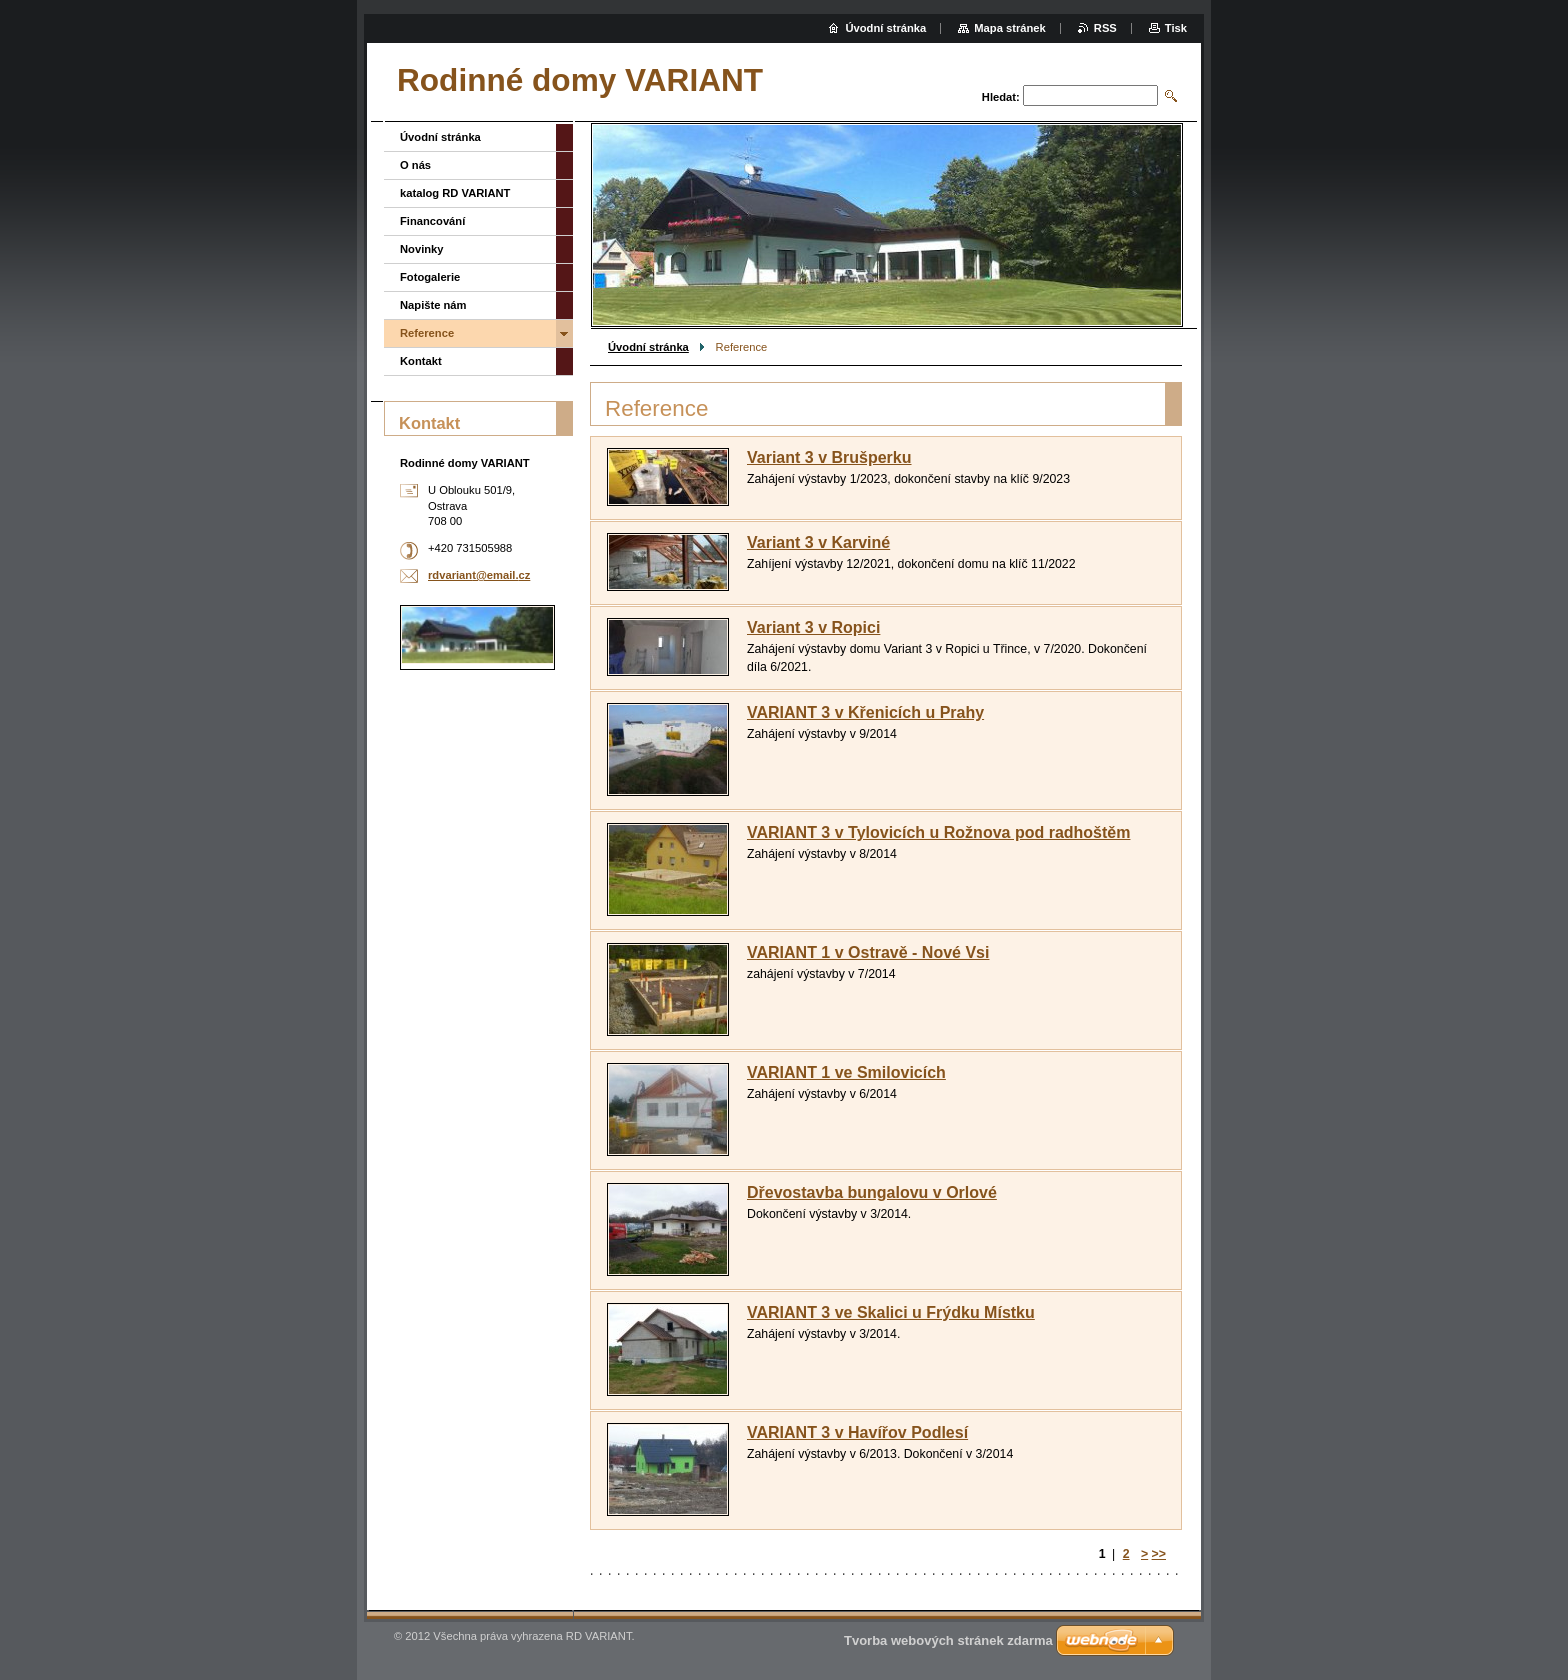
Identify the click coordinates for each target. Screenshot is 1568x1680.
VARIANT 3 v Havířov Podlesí (857, 1432)
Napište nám (433, 305)
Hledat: (1001, 97)
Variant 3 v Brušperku (829, 457)
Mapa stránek (1010, 28)
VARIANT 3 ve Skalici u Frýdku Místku (891, 1312)
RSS (1105, 28)
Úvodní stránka (648, 347)
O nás (415, 165)
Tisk (1176, 28)
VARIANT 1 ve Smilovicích (846, 1072)
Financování (432, 221)
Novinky (422, 249)
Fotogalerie (430, 277)
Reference (427, 333)
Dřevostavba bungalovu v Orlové (872, 1192)
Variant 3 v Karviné (818, 542)
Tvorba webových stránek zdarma (948, 1640)
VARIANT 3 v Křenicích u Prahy (865, 712)
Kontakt (421, 361)
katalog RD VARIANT (455, 193)
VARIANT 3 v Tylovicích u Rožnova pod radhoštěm (938, 832)
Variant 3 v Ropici (813, 627)
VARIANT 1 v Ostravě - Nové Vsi (868, 952)
